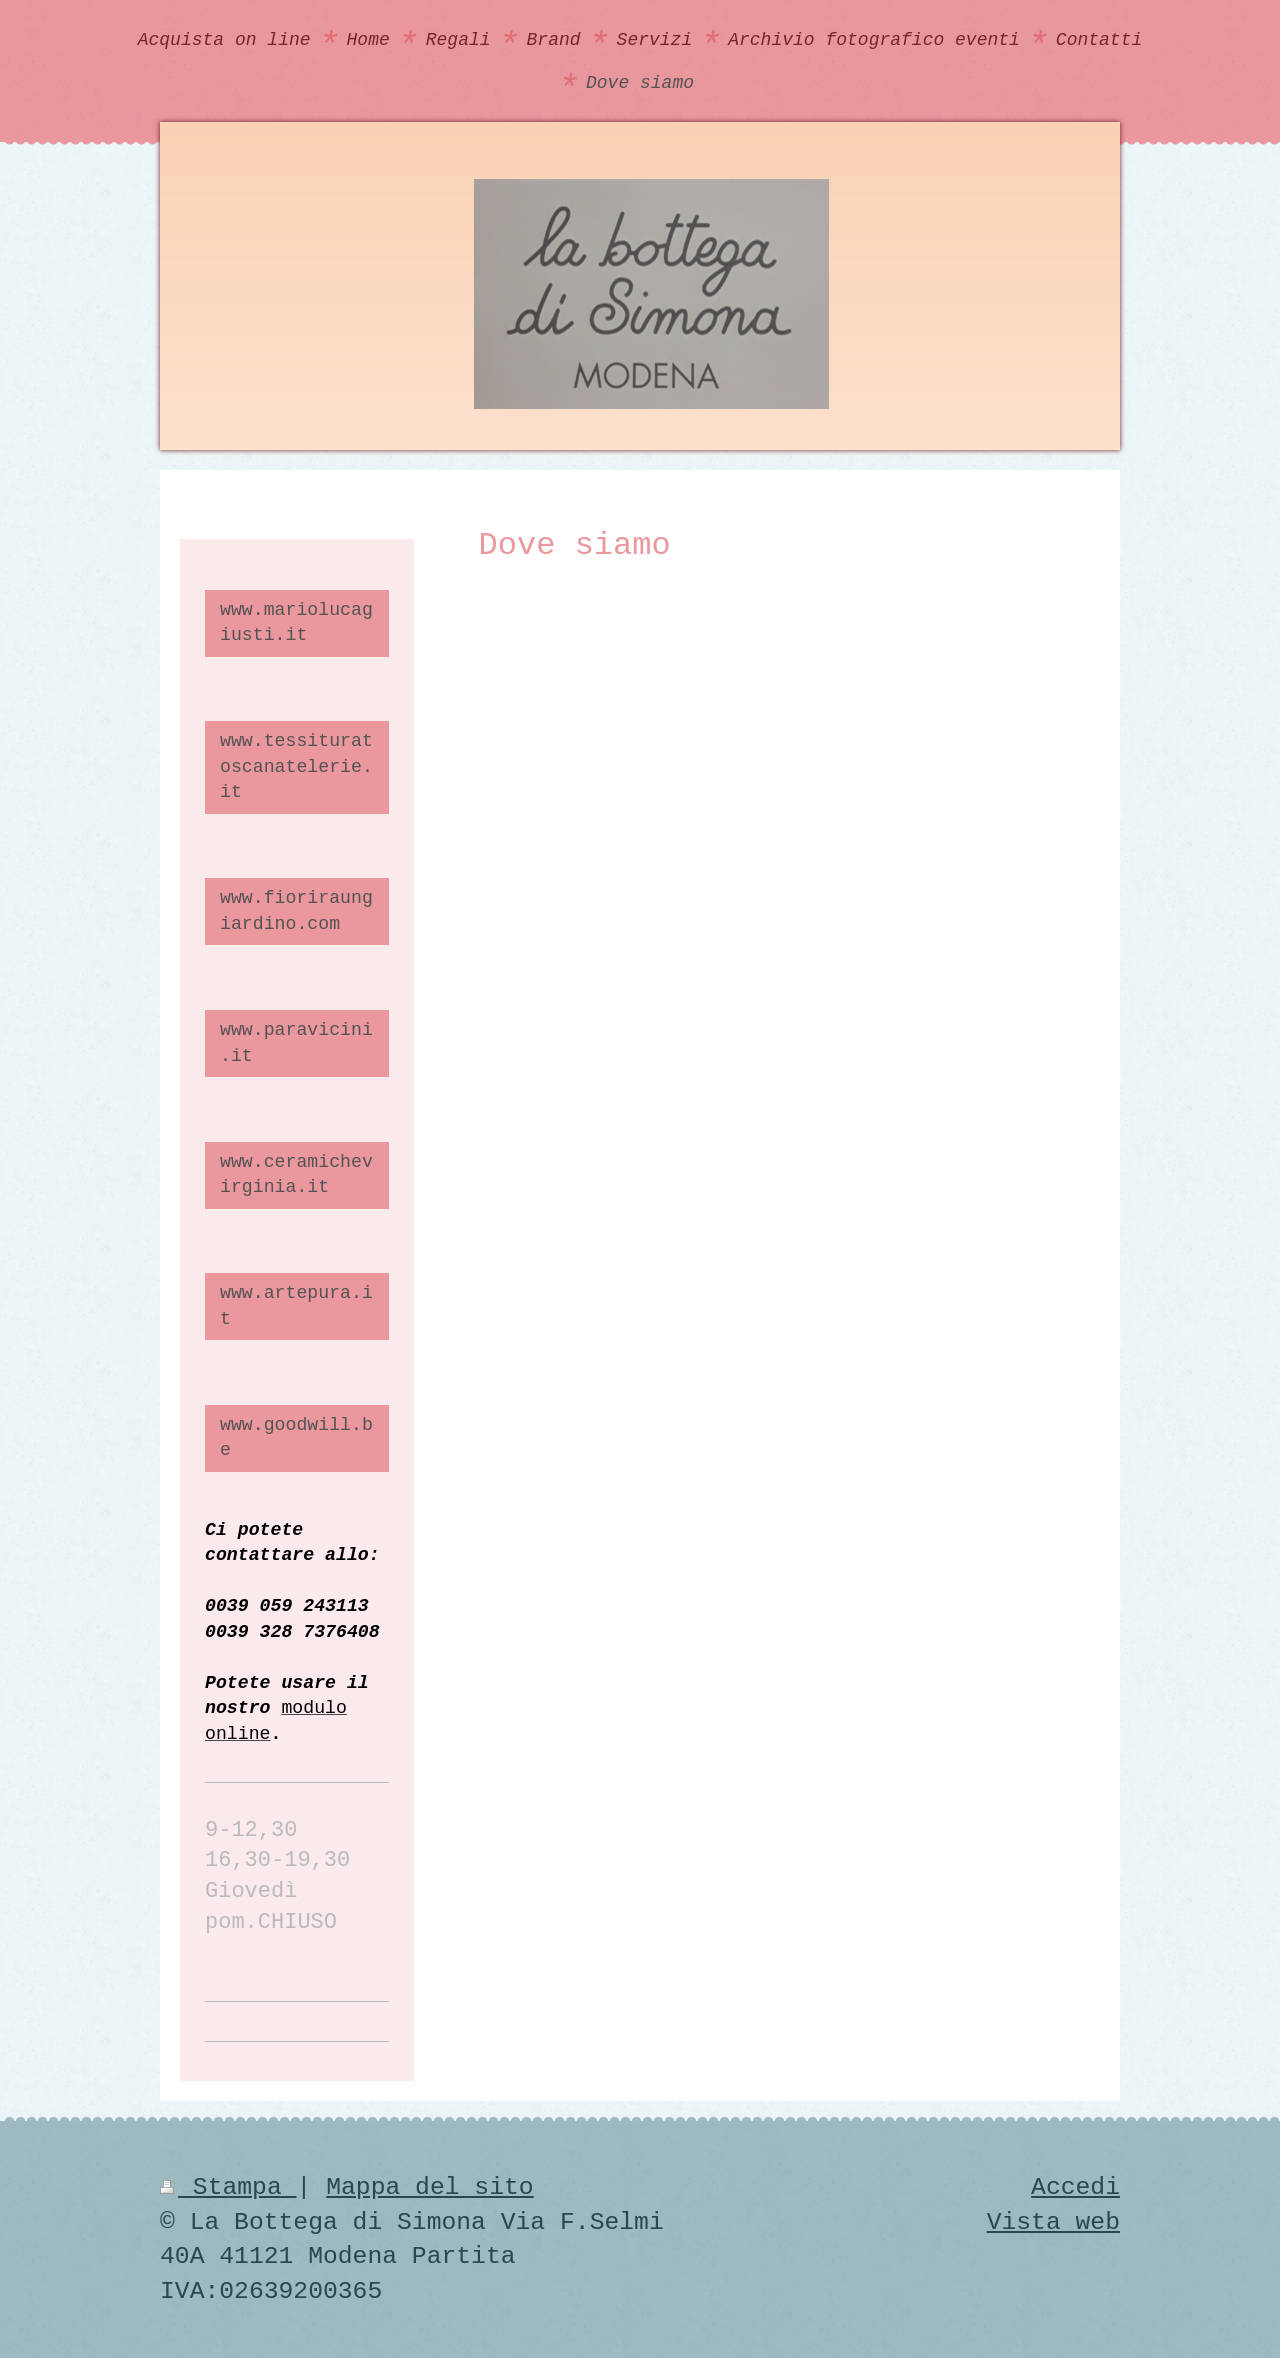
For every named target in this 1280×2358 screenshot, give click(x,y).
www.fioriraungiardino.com (296, 910)
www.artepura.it (296, 1305)
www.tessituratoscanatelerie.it (296, 766)
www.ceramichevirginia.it (296, 1174)
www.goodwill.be (296, 1437)
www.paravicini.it (296, 1042)
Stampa (228, 2187)
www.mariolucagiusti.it (296, 622)
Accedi (1075, 2187)
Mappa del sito (429, 2187)
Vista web (1053, 2222)
